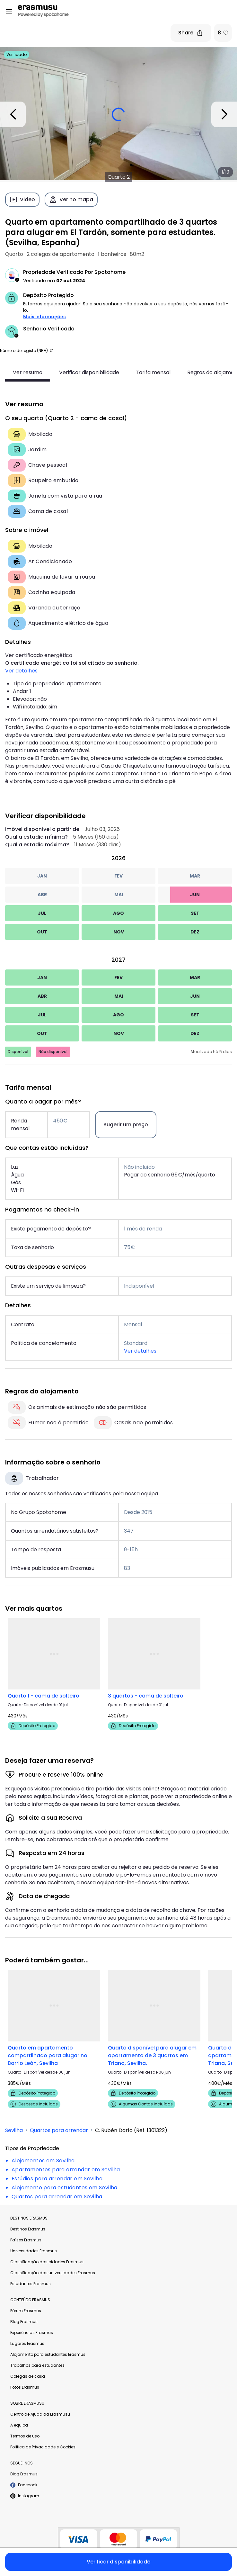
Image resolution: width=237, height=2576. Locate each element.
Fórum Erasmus (25, 2310)
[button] (52, 350)
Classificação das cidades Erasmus (46, 2262)
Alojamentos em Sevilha (43, 2160)
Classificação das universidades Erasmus (52, 2272)
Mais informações (44, 316)
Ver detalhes (21, 670)
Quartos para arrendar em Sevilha (57, 2196)
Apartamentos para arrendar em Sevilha (66, 2169)
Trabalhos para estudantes (37, 2365)
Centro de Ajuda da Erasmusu (40, 2414)
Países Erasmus (25, 2240)
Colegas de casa (27, 2376)
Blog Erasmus (24, 2321)
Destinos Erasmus (27, 2229)
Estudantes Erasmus (30, 2283)
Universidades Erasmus (33, 2251)
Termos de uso (25, 2436)
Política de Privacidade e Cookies (42, 2447)
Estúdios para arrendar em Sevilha (57, 2178)
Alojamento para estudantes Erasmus (47, 2354)
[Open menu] (9, 12)
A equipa (19, 2425)
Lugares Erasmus (27, 2343)
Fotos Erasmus (24, 2387)
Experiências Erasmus (31, 2332)
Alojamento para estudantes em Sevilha (65, 2187)
